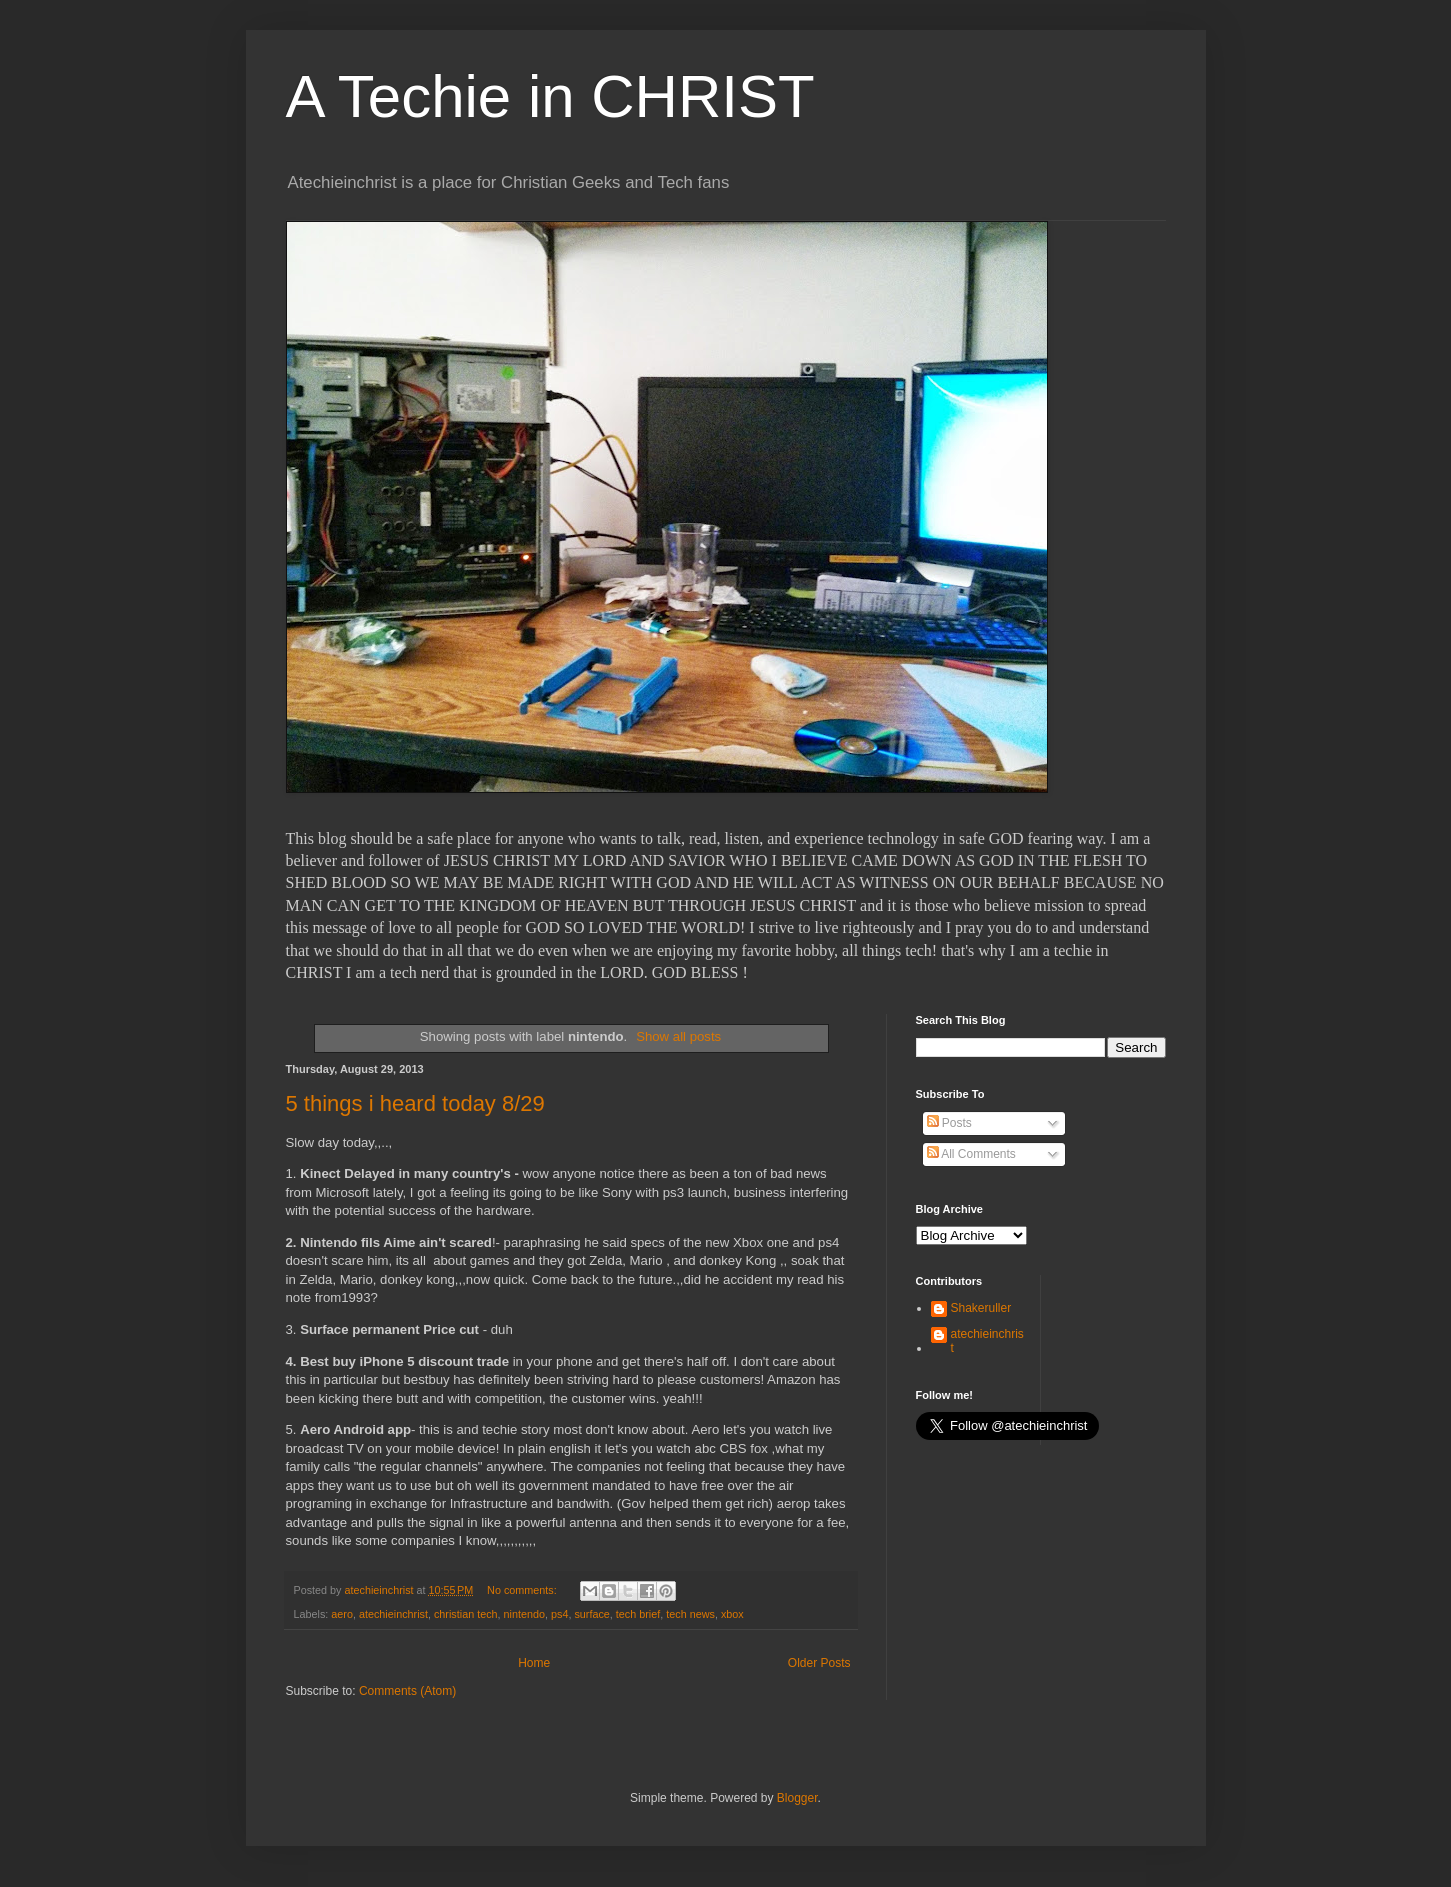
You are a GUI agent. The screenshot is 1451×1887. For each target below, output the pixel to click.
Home (534, 1663)
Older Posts (819, 1663)
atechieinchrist (393, 1614)
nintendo (524, 1614)
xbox (732, 1614)
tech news (690, 1614)
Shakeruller (981, 1308)
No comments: (523, 1590)
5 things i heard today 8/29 (415, 1103)
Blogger (797, 1798)
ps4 (559, 1614)
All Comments (971, 1154)
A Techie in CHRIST (550, 96)
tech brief (638, 1614)
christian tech (466, 1614)
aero (342, 1614)
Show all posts (678, 1036)
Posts (949, 1123)
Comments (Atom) (407, 1691)
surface (591, 1614)
